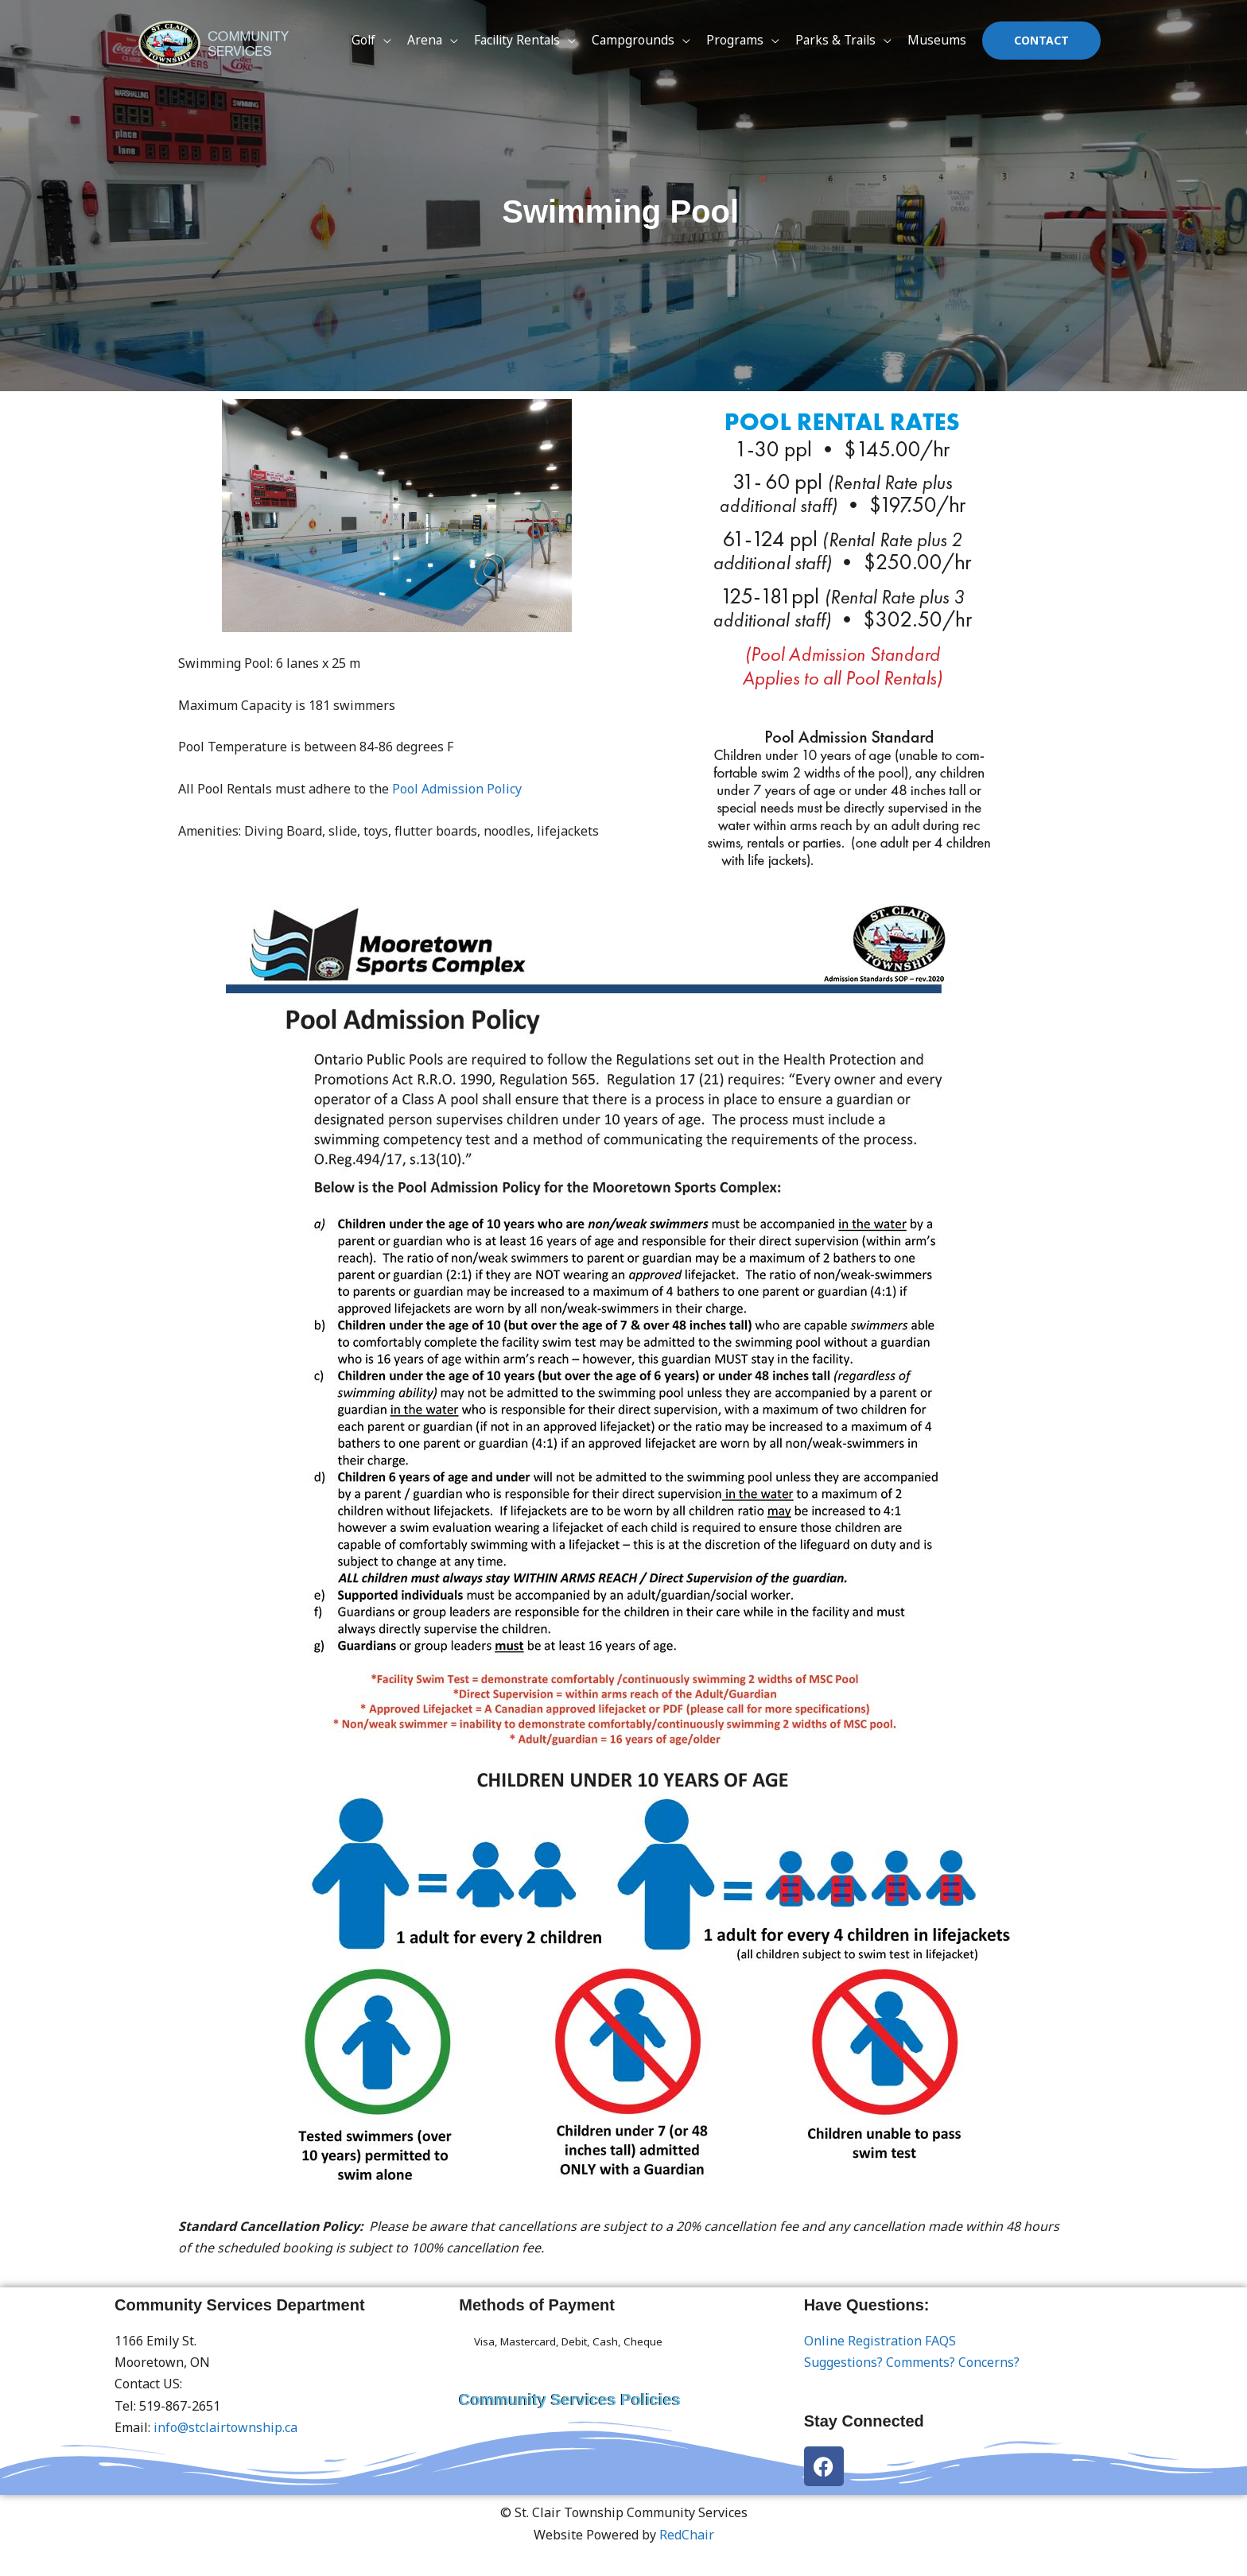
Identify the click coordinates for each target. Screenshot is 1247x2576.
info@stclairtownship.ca (225, 2427)
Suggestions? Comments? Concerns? (912, 2362)
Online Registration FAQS (880, 2340)
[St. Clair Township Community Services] (217, 42)
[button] (1041, 44)
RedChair (686, 2534)
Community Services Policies (570, 2399)
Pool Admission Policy (457, 788)
